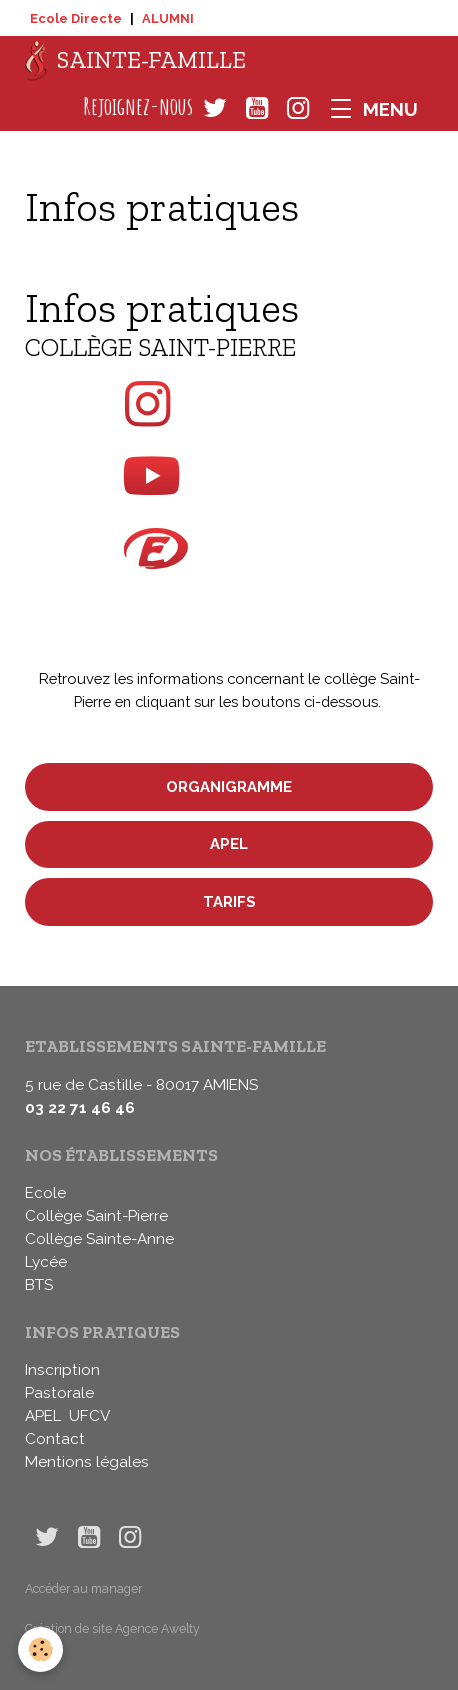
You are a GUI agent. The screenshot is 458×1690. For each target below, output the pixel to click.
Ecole (45, 1193)
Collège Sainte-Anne (99, 1239)
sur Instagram (229, 404)
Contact (55, 1439)
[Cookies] (40, 1649)
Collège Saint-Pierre (96, 1216)
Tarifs (229, 901)
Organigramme (229, 786)
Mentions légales (87, 1462)
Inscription (62, 1370)
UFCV (89, 1416)
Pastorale (59, 1393)
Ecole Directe (76, 18)
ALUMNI (168, 18)
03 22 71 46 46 (80, 1108)
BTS (39, 1285)
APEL (229, 843)
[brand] (135, 61)
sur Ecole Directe (229, 558)
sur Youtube (229, 476)
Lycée (46, 1262)
